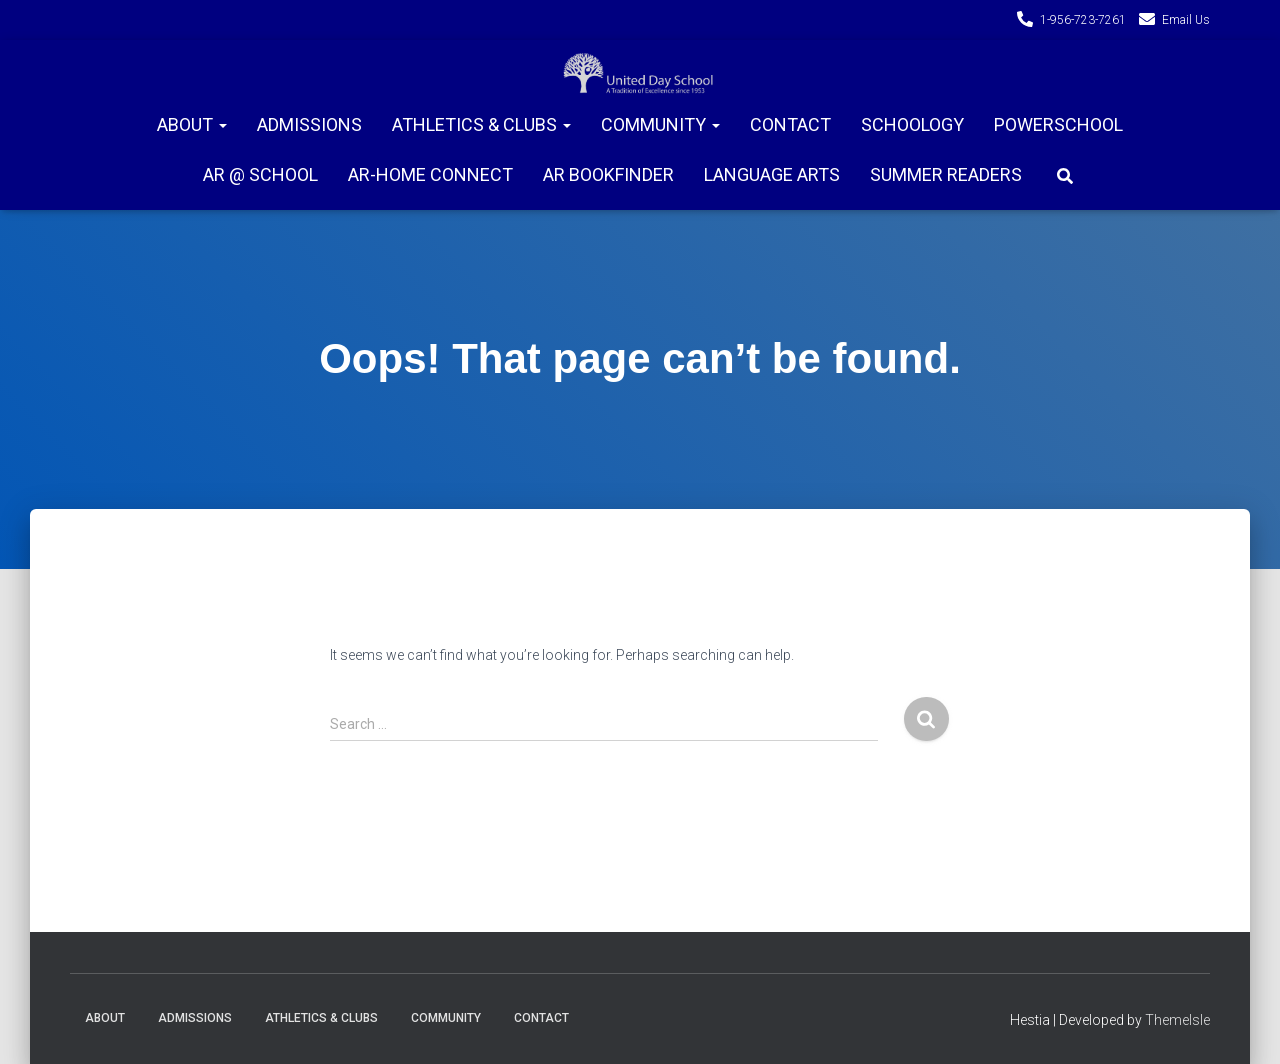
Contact (790, 124)
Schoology (912, 124)
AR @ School (260, 174)
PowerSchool (1058, 124)
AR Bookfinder (608, 174)
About (192, 124)
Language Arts (772, 174)
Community (660, 124)
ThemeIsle (1177, 1020)
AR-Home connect (430, 174)
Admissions (309, 124)
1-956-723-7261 (1083, 20)
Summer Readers (946, 174)
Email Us (1186, 20)
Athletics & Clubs (481, 124)
